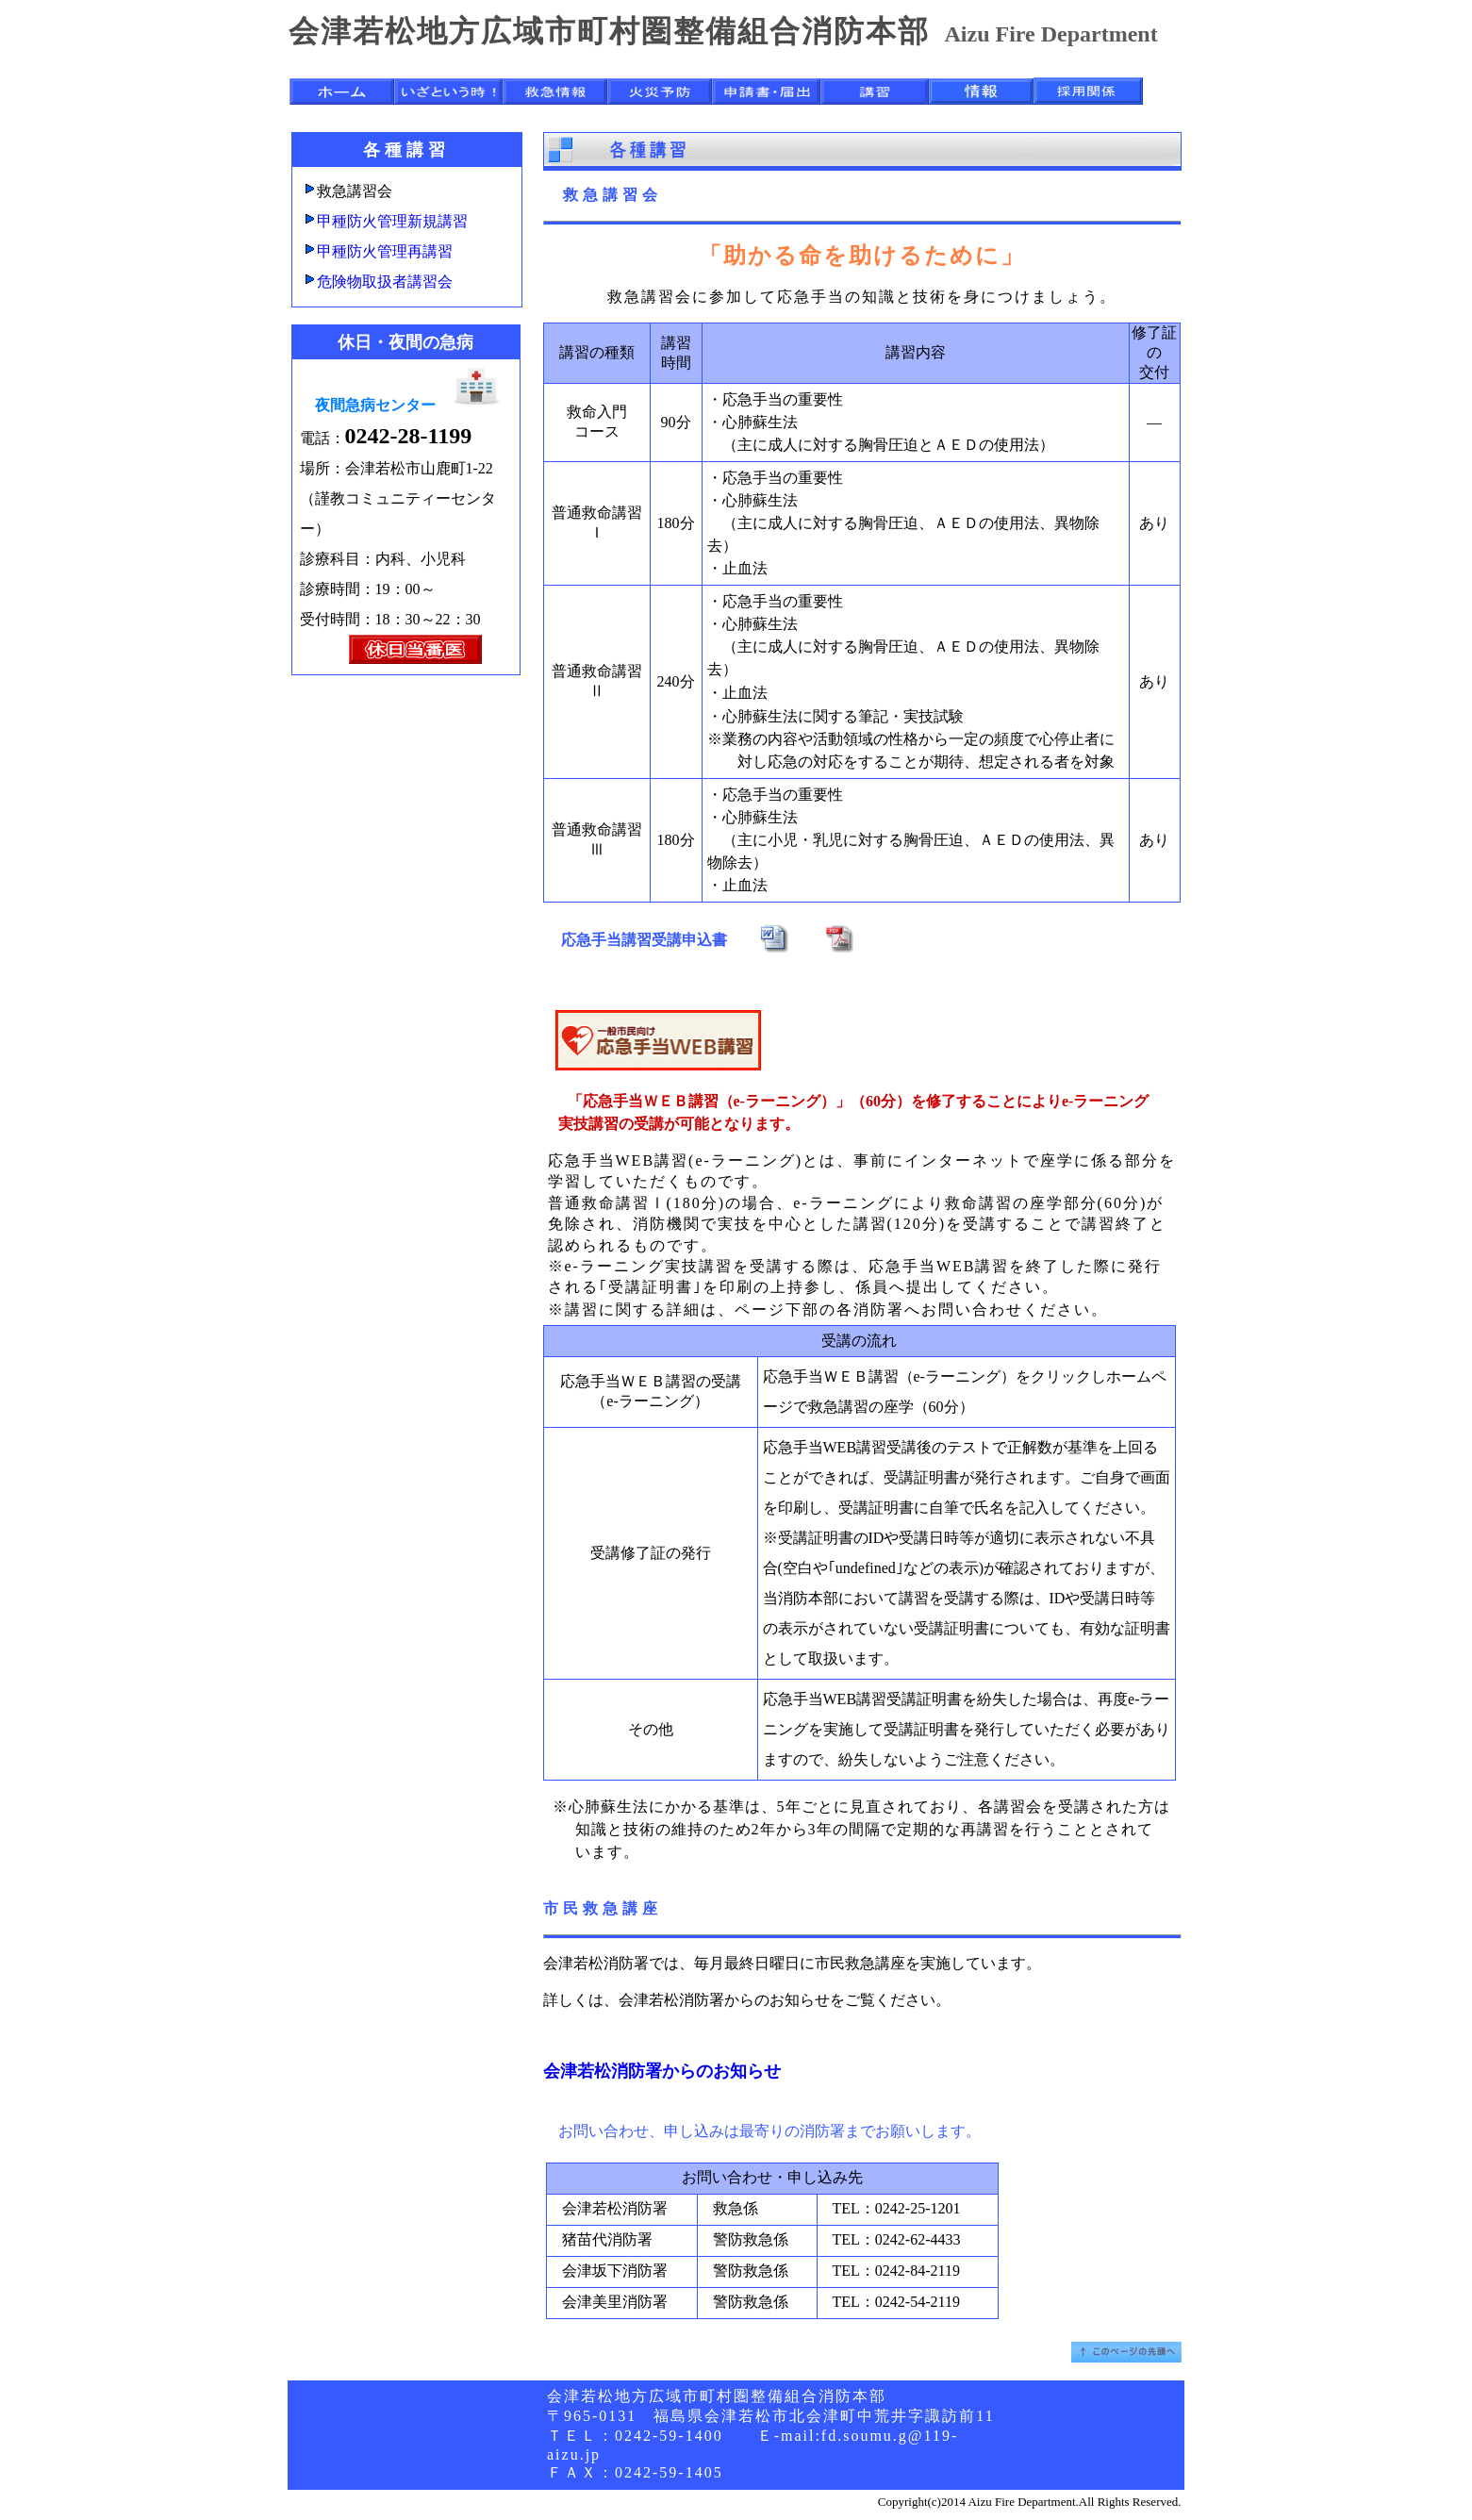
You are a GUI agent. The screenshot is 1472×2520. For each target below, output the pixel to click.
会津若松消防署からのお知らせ (662, 2071)
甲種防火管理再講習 (385, 251)
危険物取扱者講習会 (385, 282)
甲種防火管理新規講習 (392, 221)
